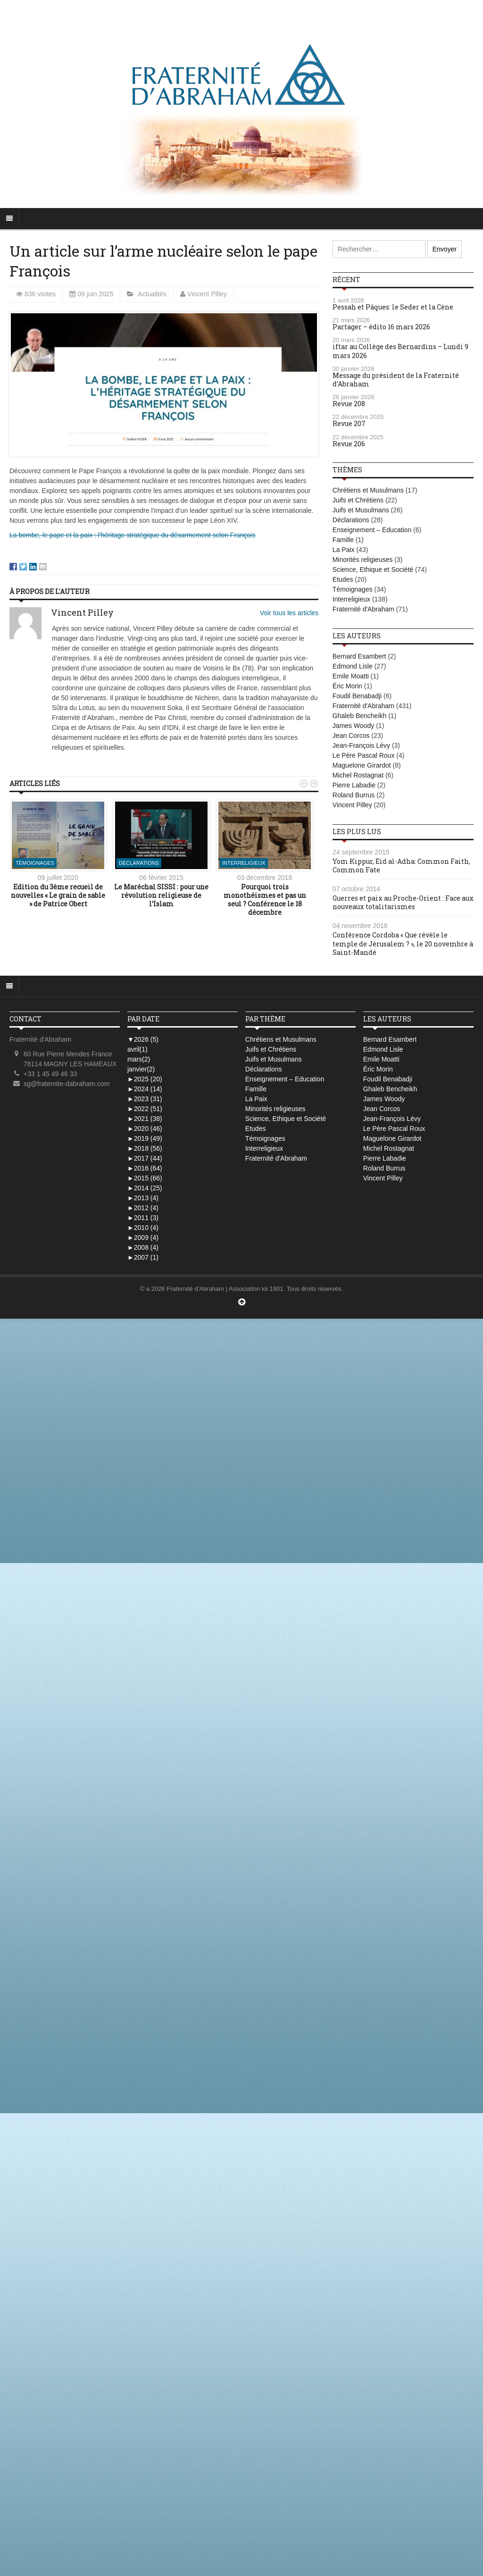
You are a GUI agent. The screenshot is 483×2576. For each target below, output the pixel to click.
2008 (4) (142, 1247)
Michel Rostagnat (358, 775)
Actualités (152, 294)
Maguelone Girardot (362, 765)
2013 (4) (142, 1198)
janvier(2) (141, 1069)
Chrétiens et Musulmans (368, 490)
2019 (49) (144, 1138)
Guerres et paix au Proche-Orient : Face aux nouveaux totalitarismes (403, 902)
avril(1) (137, 1049)
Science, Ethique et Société (373, 569)
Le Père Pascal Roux (364, 755)
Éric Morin (347, 686)
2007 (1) (142, 1257)
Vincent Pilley (207, 294)
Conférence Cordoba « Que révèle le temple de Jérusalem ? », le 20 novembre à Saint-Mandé (403, 943)
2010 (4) (142, 1227)
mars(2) (138, 1059)
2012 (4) (142, 1208)
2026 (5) (142, 1039)
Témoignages (35, 863)
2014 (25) (144, 1188)
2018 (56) (144, 1148)
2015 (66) (144, 1178)
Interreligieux (244, 863)
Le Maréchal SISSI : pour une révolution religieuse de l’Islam (161, 895)
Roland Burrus (354, 795)
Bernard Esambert (359, 656)
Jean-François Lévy (361, 745)
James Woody (353, 725)
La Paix (344, 549)
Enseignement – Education (372, 530)
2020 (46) (144, 1128)
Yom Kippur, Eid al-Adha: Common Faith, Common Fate (401, 865)
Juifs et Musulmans (361, 510)
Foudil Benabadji (357, 696)
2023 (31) (144, 1099)
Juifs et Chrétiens (358, 500)
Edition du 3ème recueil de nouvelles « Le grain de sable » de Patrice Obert (58, 895)
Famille (343, 540)
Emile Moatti (351, 676)
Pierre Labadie (354, 785)
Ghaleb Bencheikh (359, 715)
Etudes (343, 579)
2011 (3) (142, 1217)
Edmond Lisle (353, 666)
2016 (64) (144, 1168)
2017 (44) (144, 1158)
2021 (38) (144, 1118)
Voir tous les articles (289, 613)
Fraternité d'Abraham (363, 609)
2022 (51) (144, 1108)
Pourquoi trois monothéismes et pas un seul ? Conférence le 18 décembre (265, 899)
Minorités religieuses (363, 559)
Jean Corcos (351, 735)
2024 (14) (144, 1089)
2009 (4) (142, 1237)
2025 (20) (144, 1079)
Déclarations (139, 863)
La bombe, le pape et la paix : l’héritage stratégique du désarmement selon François (132, 535)
